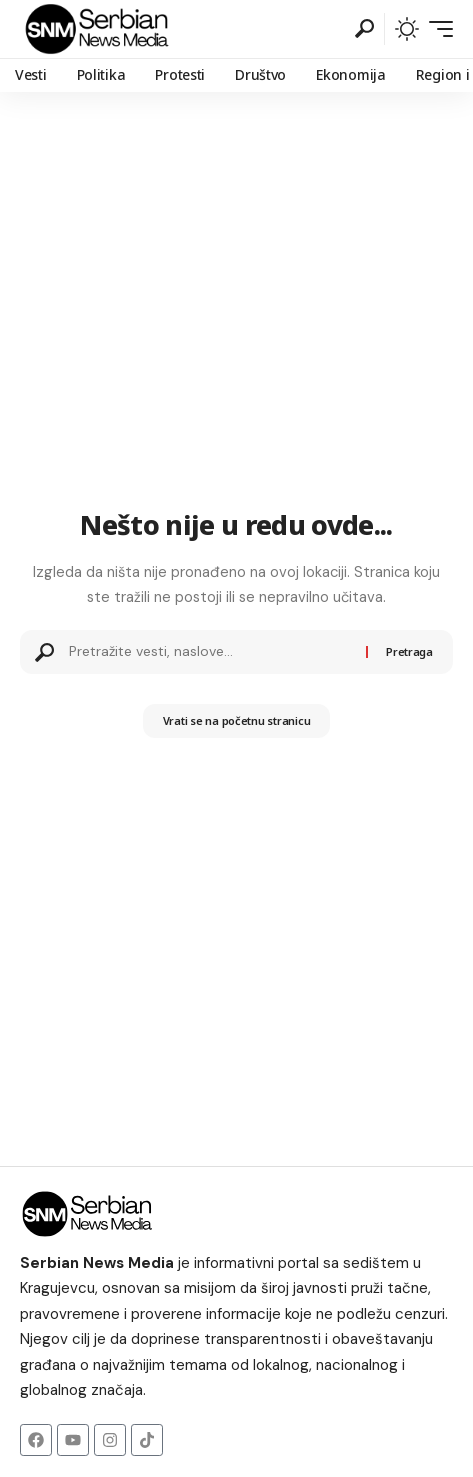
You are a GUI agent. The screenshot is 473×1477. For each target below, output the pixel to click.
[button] (364, 28)
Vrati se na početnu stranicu (237, 720)
